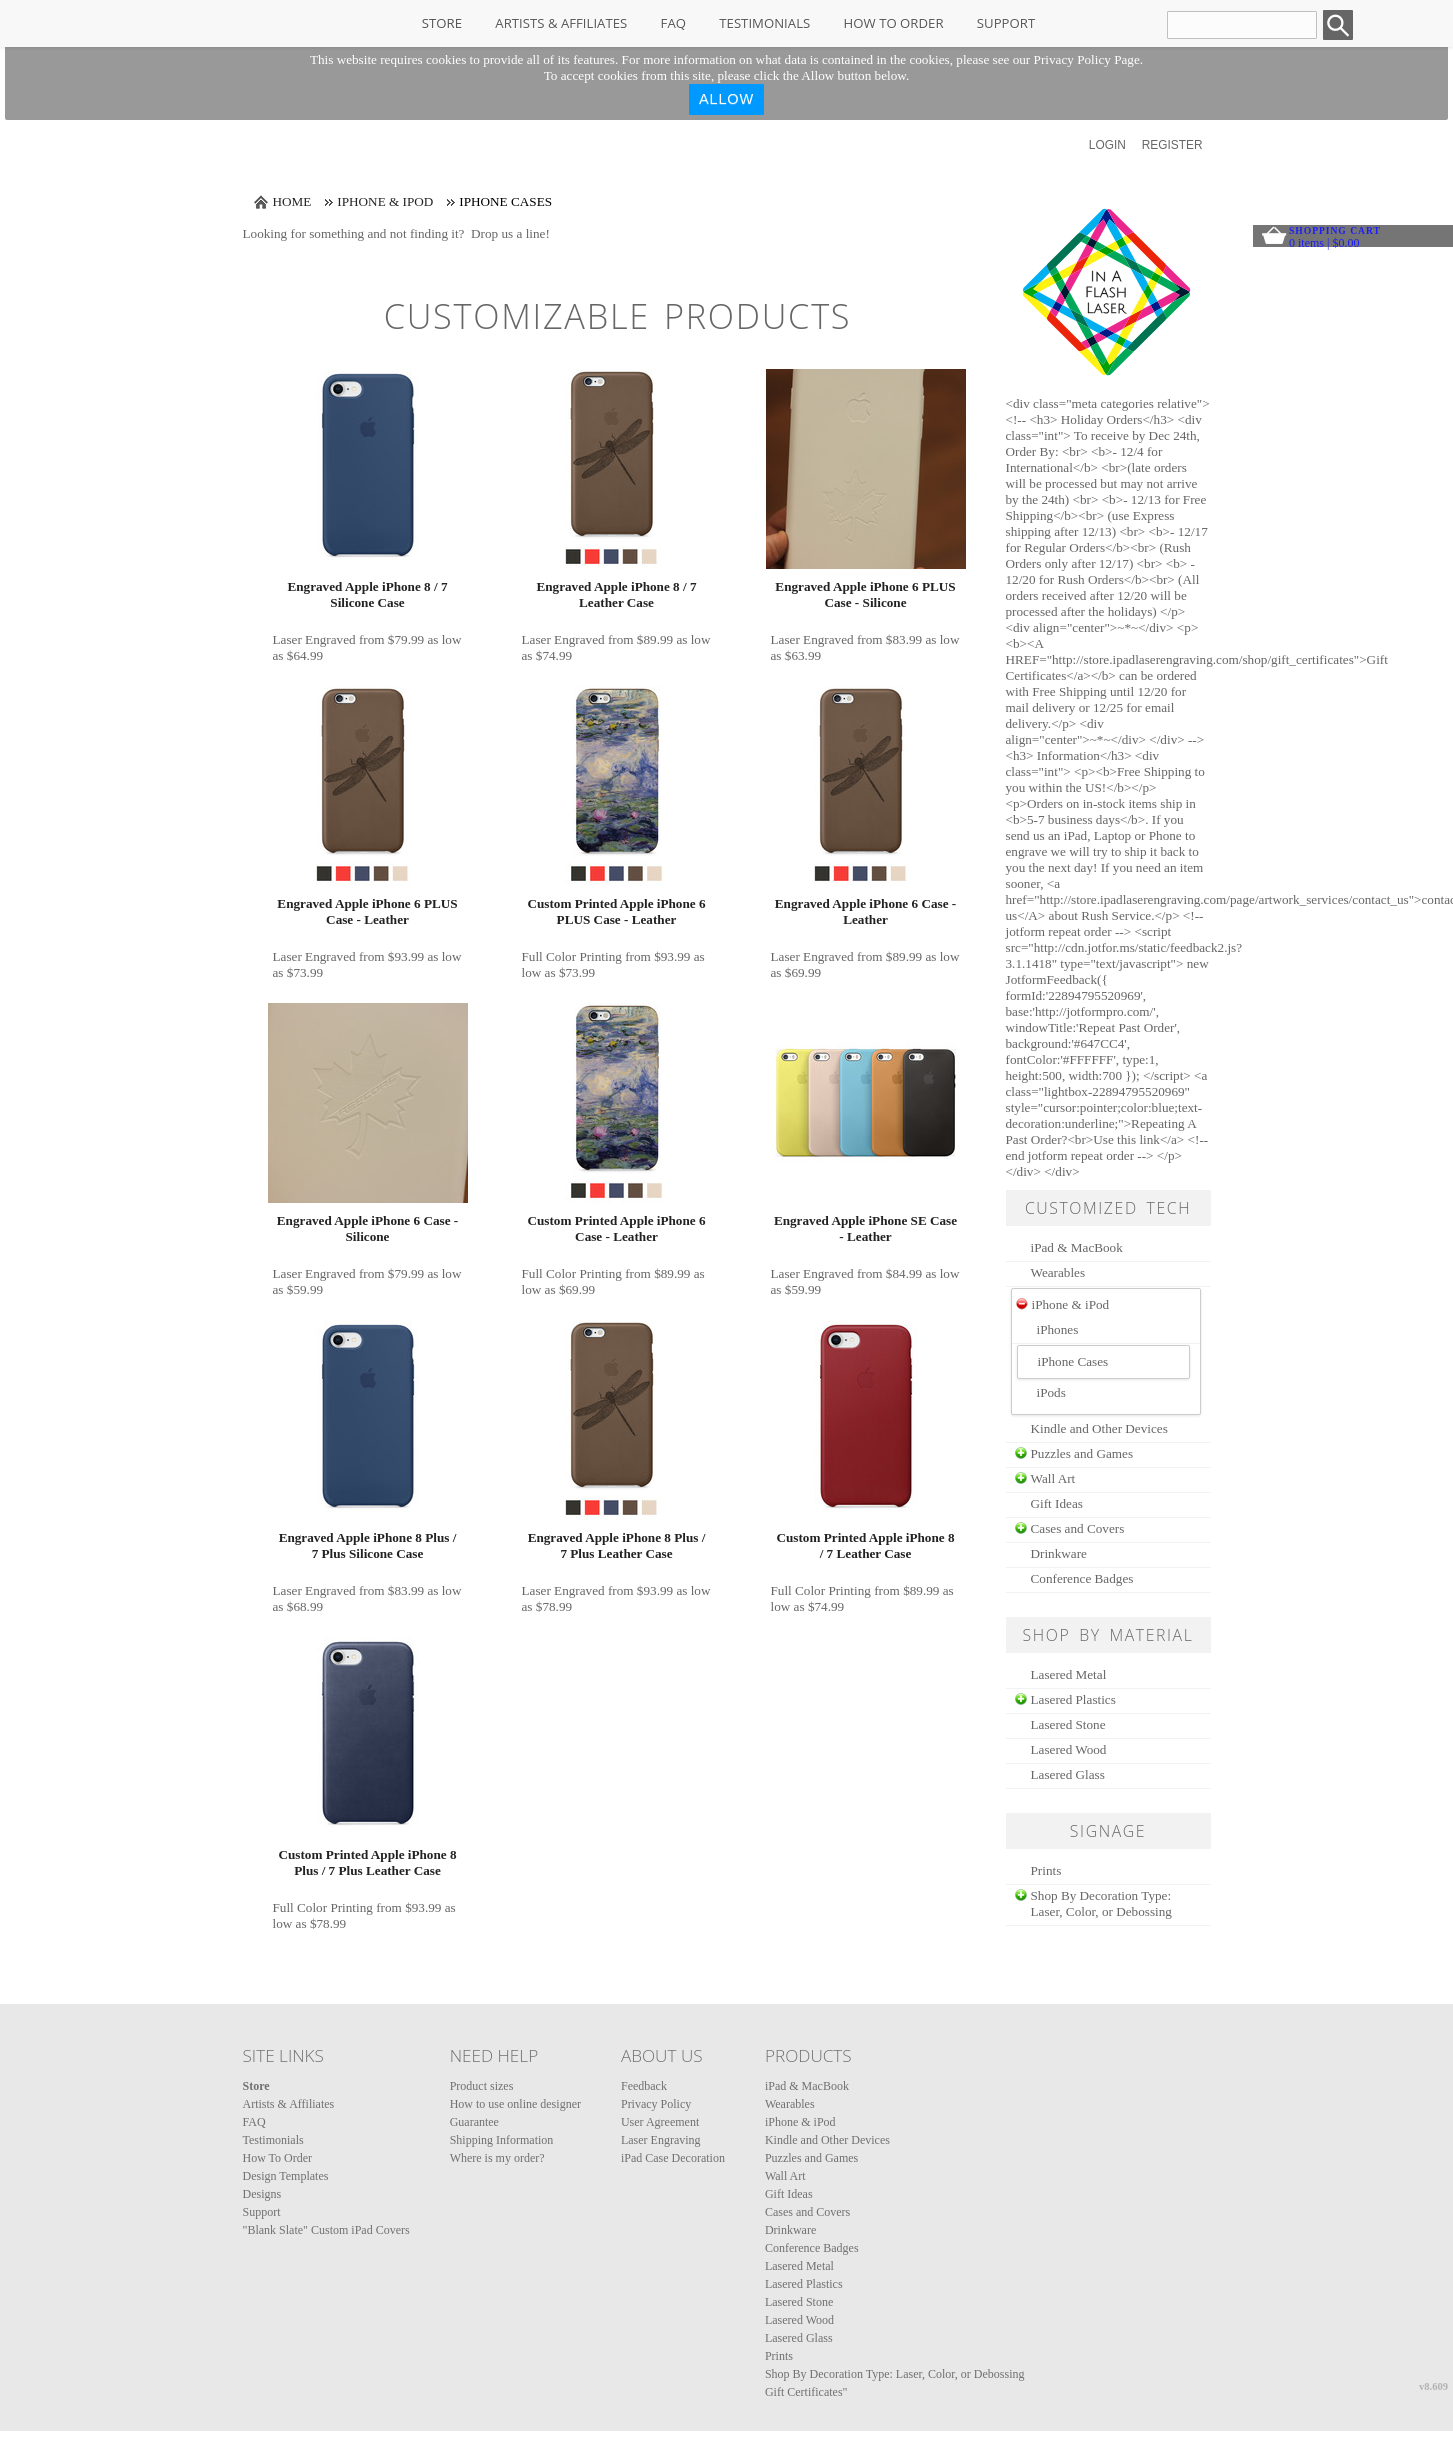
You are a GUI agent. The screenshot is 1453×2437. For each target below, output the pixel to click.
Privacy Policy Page (1087, 59)
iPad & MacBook (1077, 1247)
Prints (1046, 1870)
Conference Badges (1082, 1578)
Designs (262, 2194)
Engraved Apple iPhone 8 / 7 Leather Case (616, 594)
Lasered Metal (1069, 1674)
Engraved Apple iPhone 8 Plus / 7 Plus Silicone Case (368, 1545)
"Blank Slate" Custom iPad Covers (326, 2230)
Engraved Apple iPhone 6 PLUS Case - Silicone (865, 594)
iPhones (1058, 1329)
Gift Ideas (1057, 1503)
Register (1172, 145)
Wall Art (1053, 1478)
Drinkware (1059, 1553)
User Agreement (660, 2122)
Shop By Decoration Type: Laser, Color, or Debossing (1101, 1903)
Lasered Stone (1068, 1724)
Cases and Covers (1078, 1528)
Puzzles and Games (1082, 1453)
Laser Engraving (661, 2140)
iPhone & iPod (385, 201)
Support (1006, 23)
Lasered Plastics (1073, 1699)
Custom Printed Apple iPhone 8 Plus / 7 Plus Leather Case (367, 1862)
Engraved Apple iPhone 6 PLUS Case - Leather (367, 911)
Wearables (1058, 1272)
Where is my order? (497, 2158)
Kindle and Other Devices (1099, 1428)
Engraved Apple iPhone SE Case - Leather (865, 1228)
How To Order (894, 23)
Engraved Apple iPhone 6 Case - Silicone (367, 1228)
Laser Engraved (314, 639)
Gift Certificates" (806, 2392)
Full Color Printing (572, 956)
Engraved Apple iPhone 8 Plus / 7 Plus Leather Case (617, 1545)
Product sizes (482, 2086)
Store (442, 23)
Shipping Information (502, 2140)
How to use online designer (515, 2104)
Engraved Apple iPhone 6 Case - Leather (865, 911)
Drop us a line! (510, 233)
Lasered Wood (1069, 1749)
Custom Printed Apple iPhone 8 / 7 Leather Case (865, 1545)
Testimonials (764, 23)
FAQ (673, 23)
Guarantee (474, 2122)
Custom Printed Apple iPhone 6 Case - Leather (616, 1228)
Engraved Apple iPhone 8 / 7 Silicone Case (367, 594)
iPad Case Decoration (673, 2158)
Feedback (644, 2086)
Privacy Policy (656, 2104)
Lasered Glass (1068, 1774)
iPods (1051, 1392)
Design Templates (286, 2176)
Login (1107, 145)
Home (292, 201)
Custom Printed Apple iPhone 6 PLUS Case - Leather (616, 911)
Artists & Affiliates (561, 23)
